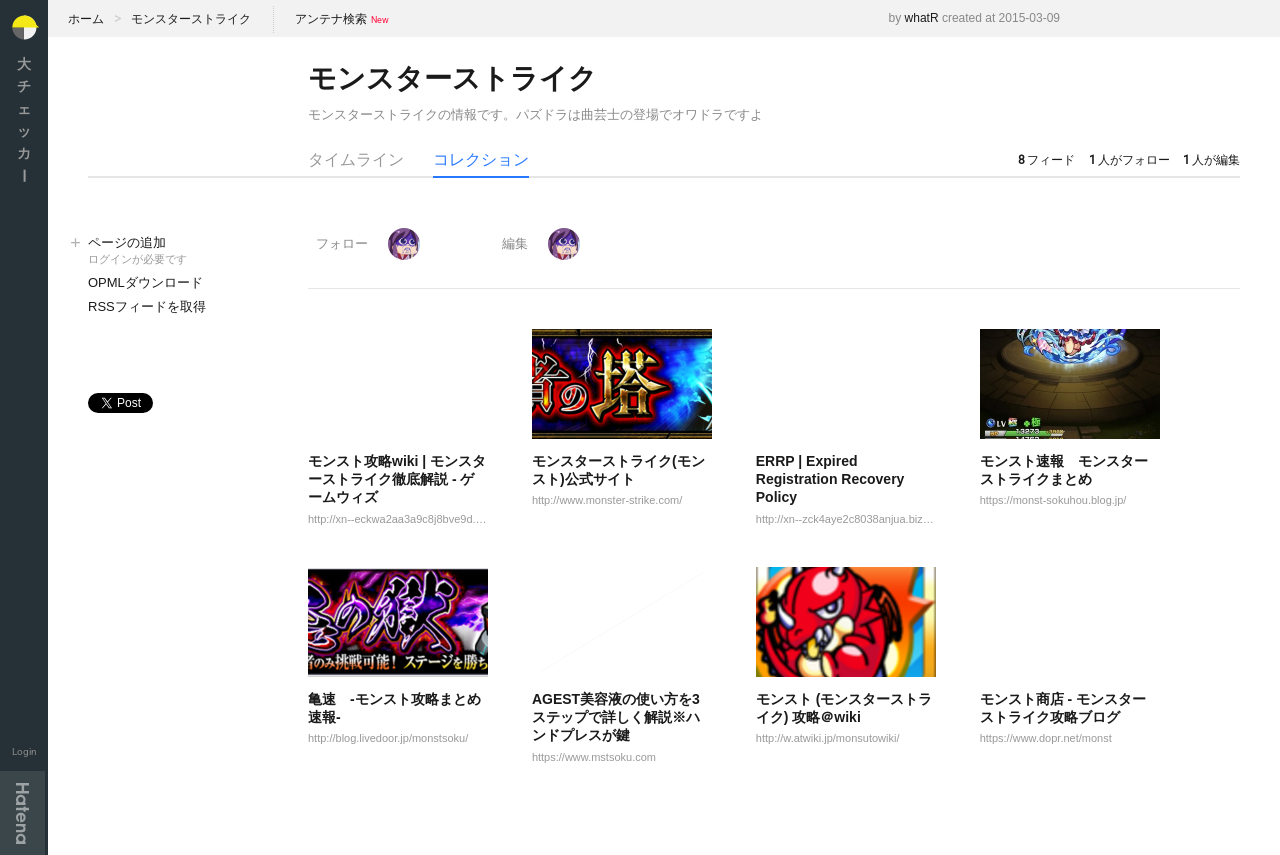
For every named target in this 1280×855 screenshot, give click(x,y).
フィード (1046, 160)
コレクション (481, 159)
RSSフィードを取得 (147, 306)
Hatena (22, 813)
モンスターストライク (191, 19)
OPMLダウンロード (145, 282)
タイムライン (356, 159)
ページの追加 (178, 251)
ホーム (86, 19)
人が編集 (1211, 160)
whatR (922, 18)
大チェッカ (24, 119)
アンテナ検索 (331, 19)
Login (24, 751)
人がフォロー (1129, 160)
